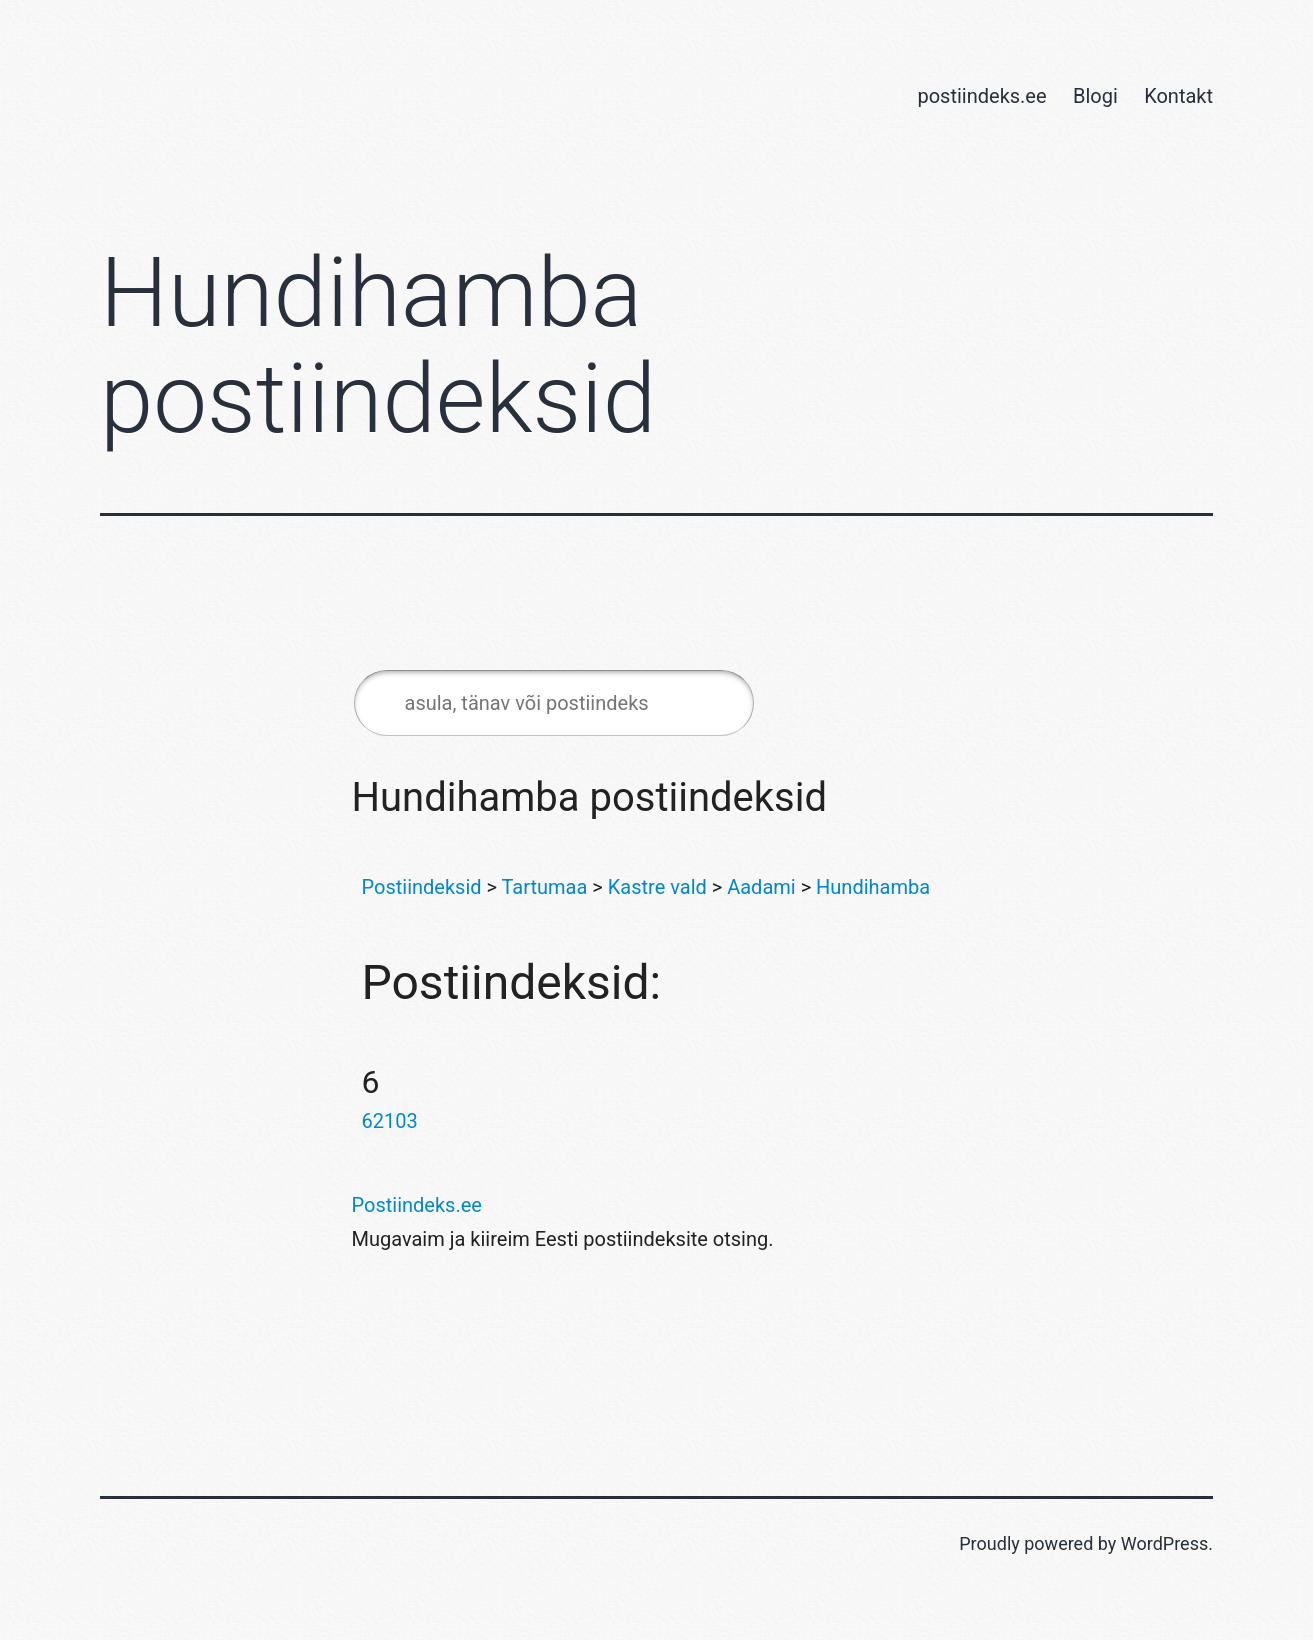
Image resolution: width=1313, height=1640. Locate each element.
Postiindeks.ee (417, 1205)
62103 (390, 1121)
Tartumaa (545, 887)
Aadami (761, 887)
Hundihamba (873, 887)
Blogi (1095, 96)
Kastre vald (657, 887)
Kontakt (1178, 96)
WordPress (1164, 1543)
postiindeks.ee (981, 96)
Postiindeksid (422, 887)
